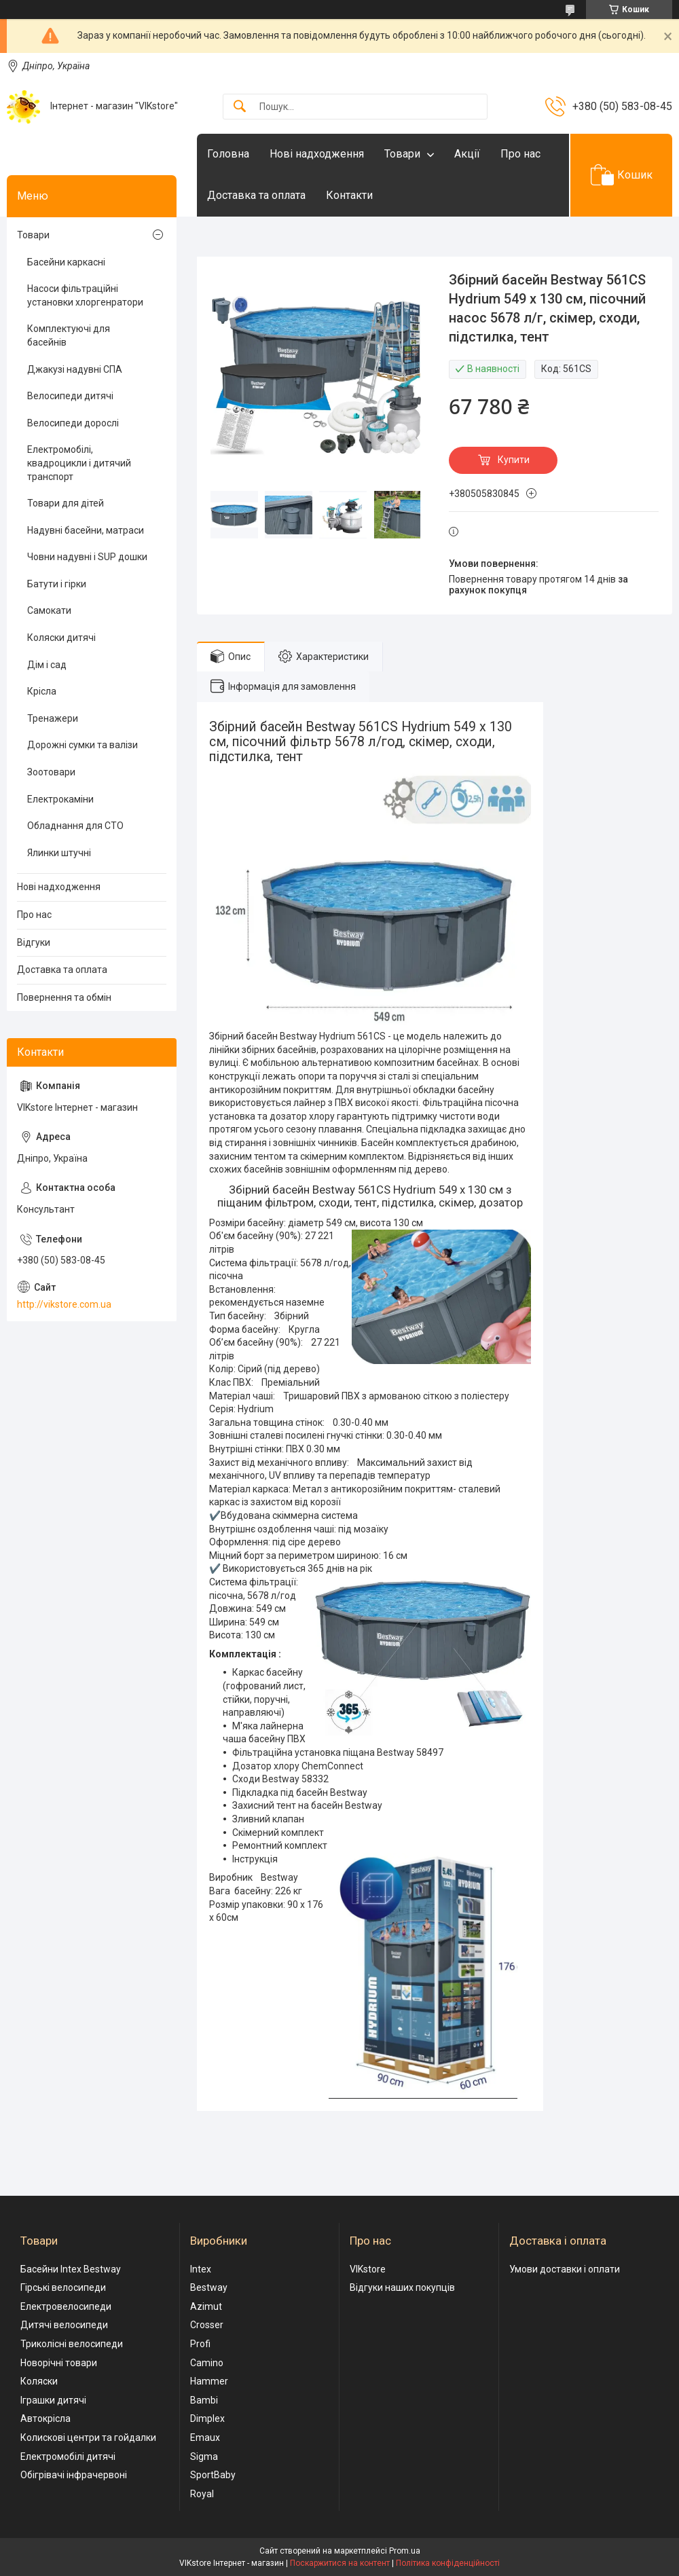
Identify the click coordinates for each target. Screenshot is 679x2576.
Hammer (209, 2381)
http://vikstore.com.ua (64, 1304)
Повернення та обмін (64, 997)
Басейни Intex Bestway (70, 2269)
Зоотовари (51, 772)
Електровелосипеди (65, 2306)
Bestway (208, 2287)
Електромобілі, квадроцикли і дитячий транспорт (79, 462)
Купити (514, 459)
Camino (206, 2362)
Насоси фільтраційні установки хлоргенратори (85, 295)
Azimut (206, 2306)
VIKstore (368, 2269)
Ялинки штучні (59, 852)
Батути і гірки (56, 583)
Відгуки (33, 942)
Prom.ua (404, 2551)
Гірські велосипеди (63, 2287)
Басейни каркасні (66, 262)
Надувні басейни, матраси (85, 530)
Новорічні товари (58, 2362)
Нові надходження (317, 153)
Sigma (204, 2456)
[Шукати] (239, 106)
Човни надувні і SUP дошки (87, 556)
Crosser (206, 2324)
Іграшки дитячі (53, 2400)
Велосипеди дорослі (73, 423)
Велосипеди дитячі (70, 395)
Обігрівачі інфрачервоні (73, 2474)
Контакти (349, 195)
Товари (402, 153)
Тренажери (52, 718)
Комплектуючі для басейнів (68, 335)
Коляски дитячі (61, 637)
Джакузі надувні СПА (74, 369)
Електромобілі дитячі (67, 2456)
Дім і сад (47, 664)
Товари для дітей (65, 503)
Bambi (204, 2400)
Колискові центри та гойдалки (88, 2437)
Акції (467, 153)
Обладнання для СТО (75, 825)
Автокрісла (45, 2418)
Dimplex (207, 2418)
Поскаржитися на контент (340, 2563)
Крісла (41, 691)
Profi (200, 2343)
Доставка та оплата (256, 195)
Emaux (205, 2437)
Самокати (49, 610)
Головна (228, 153)
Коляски (39, 2381)
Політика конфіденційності (448, 2563)
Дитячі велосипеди (64, 2324)
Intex (200, 2269)
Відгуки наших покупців (402, 2287)
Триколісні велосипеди (71, 2343)
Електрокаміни (60, 799)
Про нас (520, 153)
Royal (202, 2493)
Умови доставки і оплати (564, 2269)
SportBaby (213, 2474)
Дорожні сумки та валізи (82, 744)
